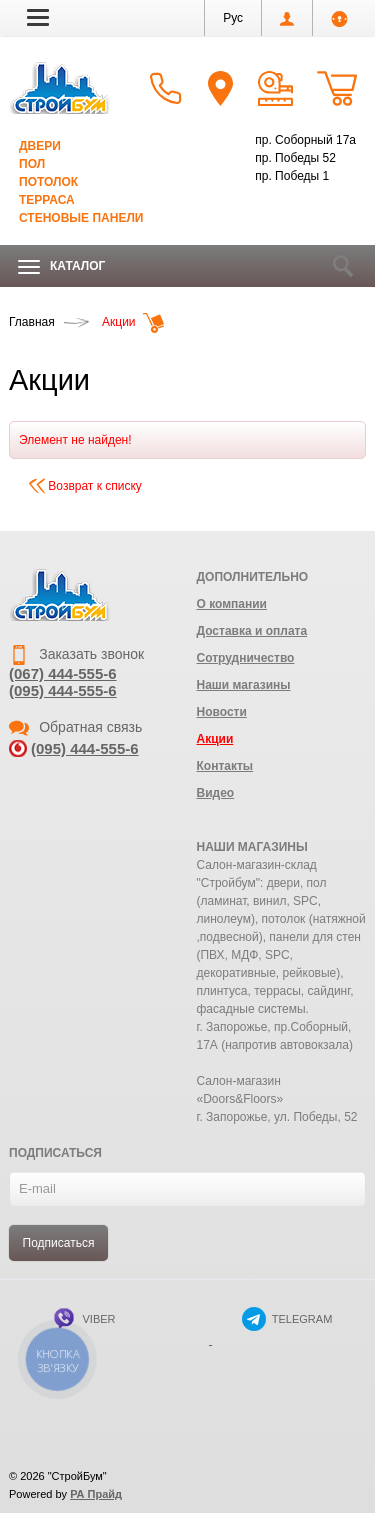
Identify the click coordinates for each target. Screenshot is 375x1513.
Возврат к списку (85, 486)
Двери (40, 146)
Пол (32, 164)
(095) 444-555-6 (63, 690)
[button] (38, 17)
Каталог (61, 266)
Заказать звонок (76, 654)
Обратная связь (75, 727)
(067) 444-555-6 (63, 673)
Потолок (48, 182)
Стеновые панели (81, 218)
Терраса (47, 200)
